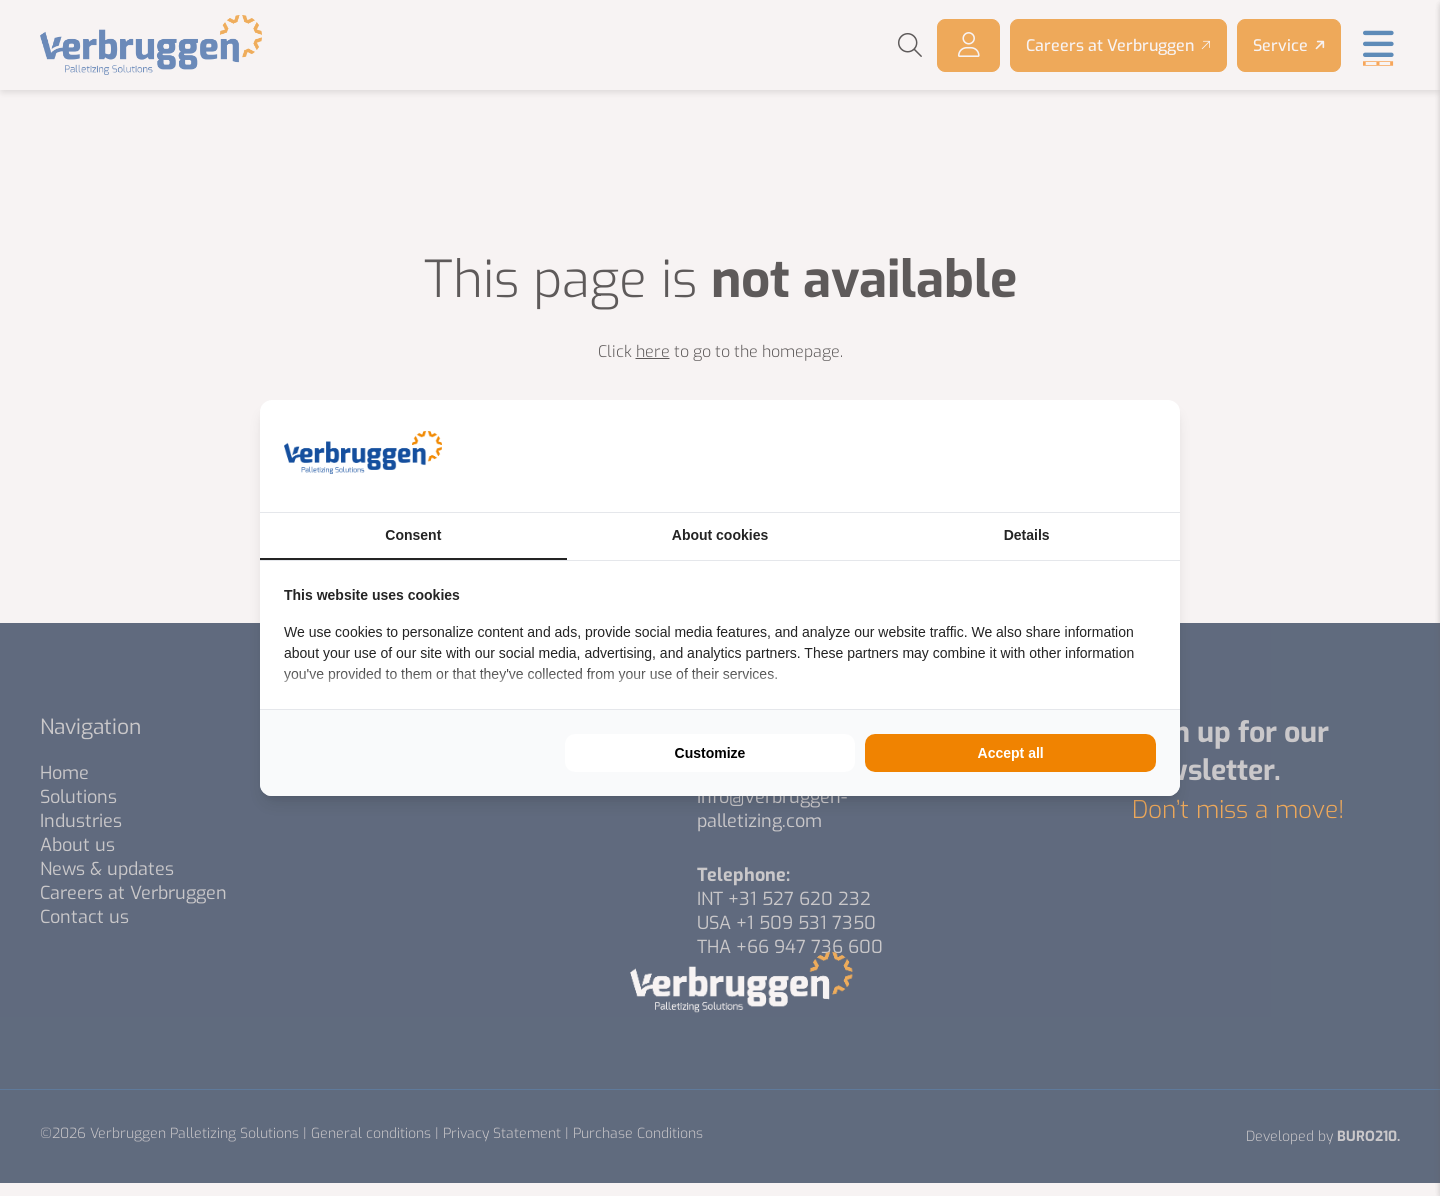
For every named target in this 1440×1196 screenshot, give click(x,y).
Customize (710, 753)
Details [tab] (1027, 535)
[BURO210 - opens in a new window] (1081, 456)
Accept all (1011, 753)
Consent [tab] (413, 535)
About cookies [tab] (720, 535)
